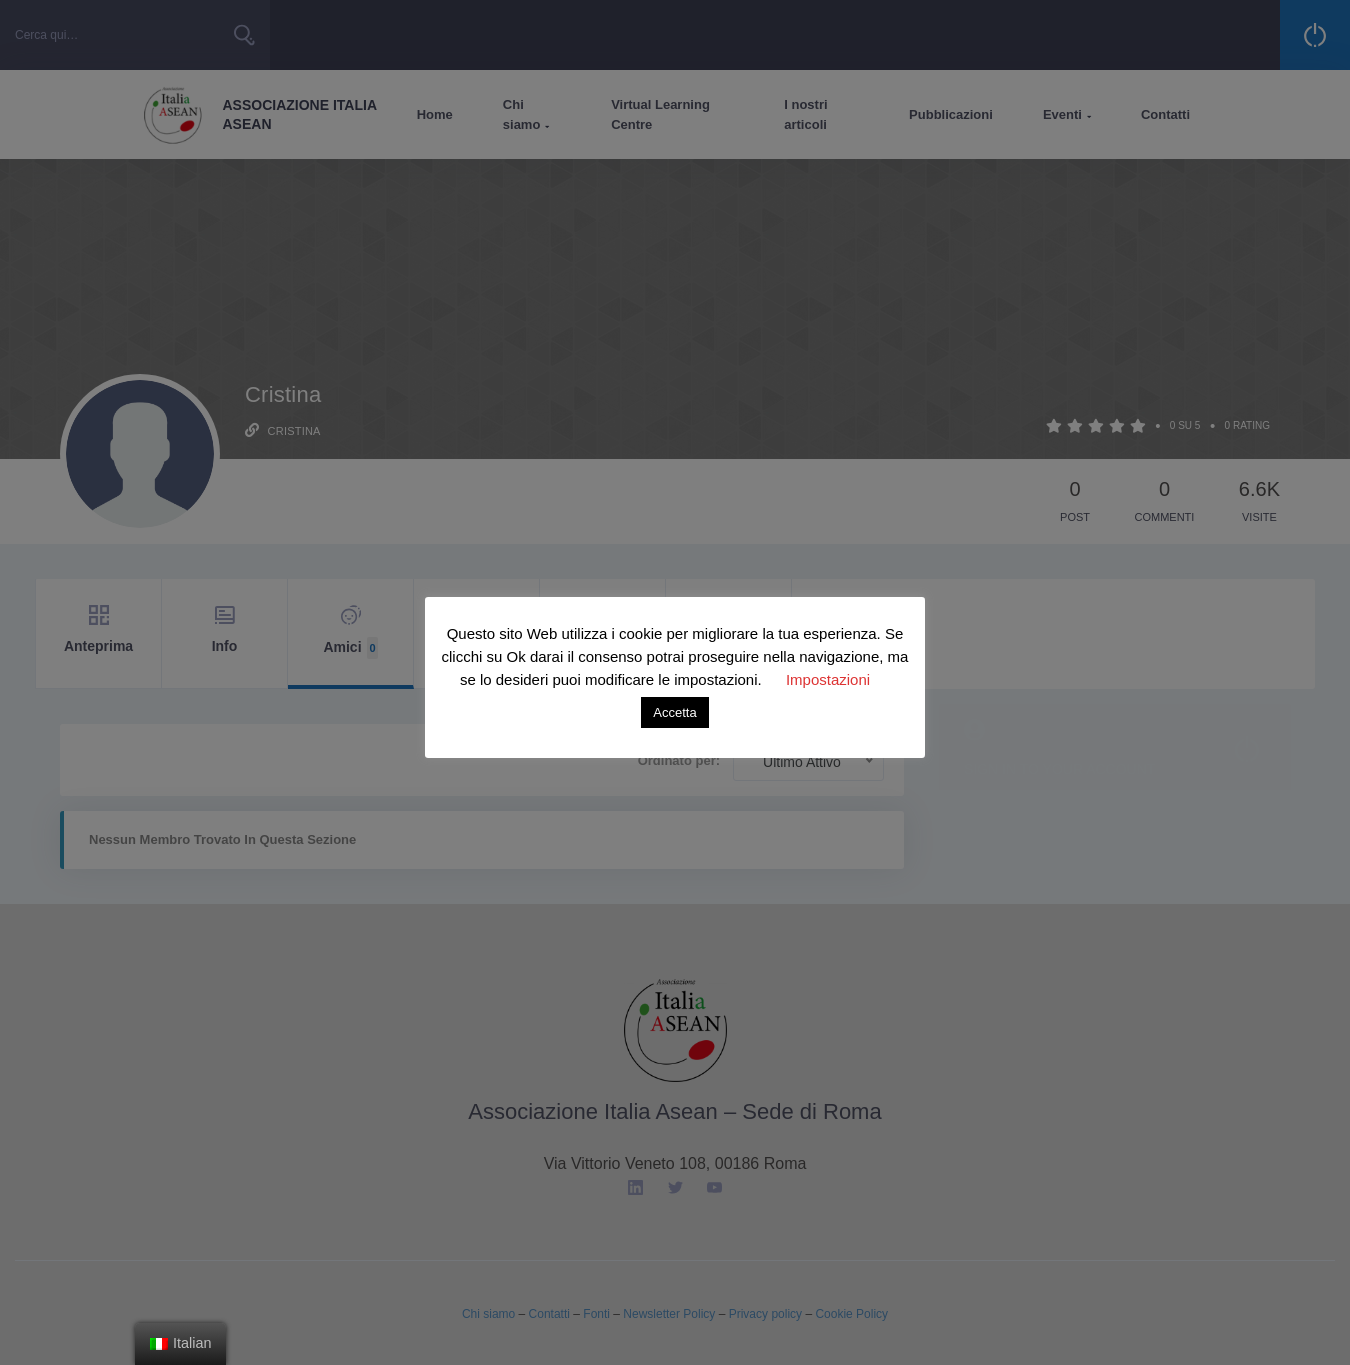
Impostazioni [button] (828, 679)
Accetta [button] (674, 712)
